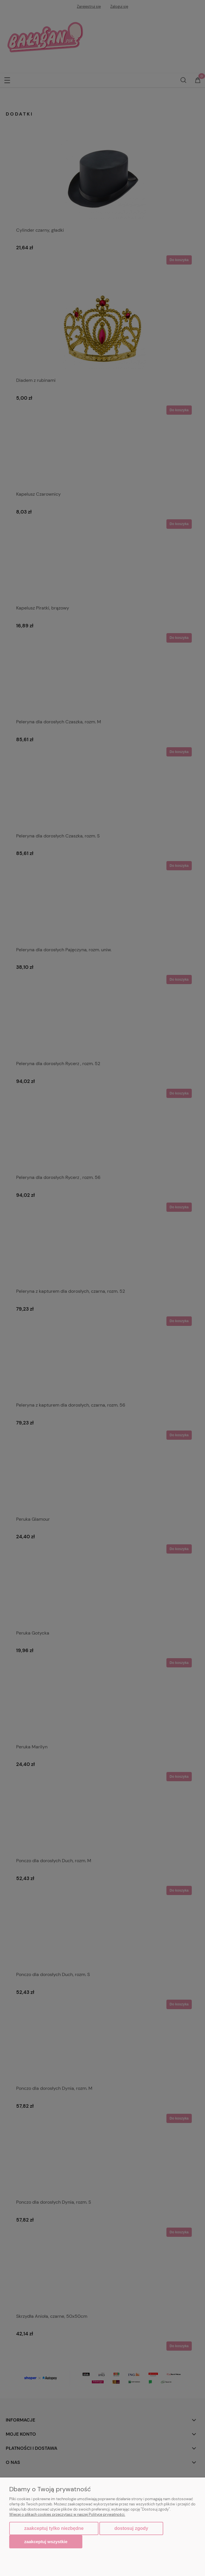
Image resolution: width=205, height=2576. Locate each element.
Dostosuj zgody (131, 2528)
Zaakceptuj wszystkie (45, 2541)
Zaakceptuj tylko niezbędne (53, 2528)
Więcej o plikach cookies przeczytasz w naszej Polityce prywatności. (67, 2514)
